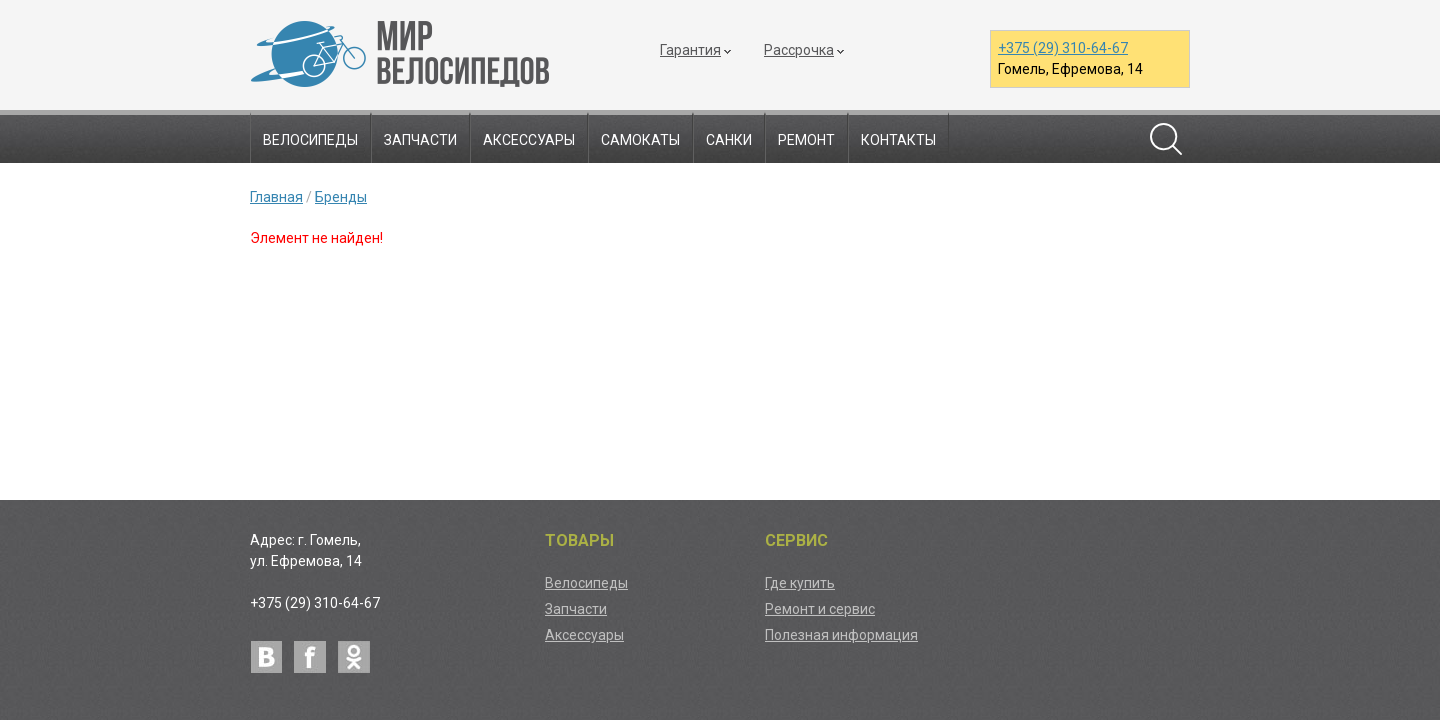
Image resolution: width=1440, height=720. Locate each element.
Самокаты (640, 140)
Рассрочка (799, 50)
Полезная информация (841, 635)
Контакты (898, 140)
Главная (276, 197)
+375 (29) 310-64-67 (1063, 48)
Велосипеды (310, 140)
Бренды (341, 197)
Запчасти (420, 140)
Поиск (1166, 139)
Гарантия (690, 50)
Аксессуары (529, 140)
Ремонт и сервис (820, 609)
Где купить (800, 583)
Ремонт (806, 140)
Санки (729, 140)
